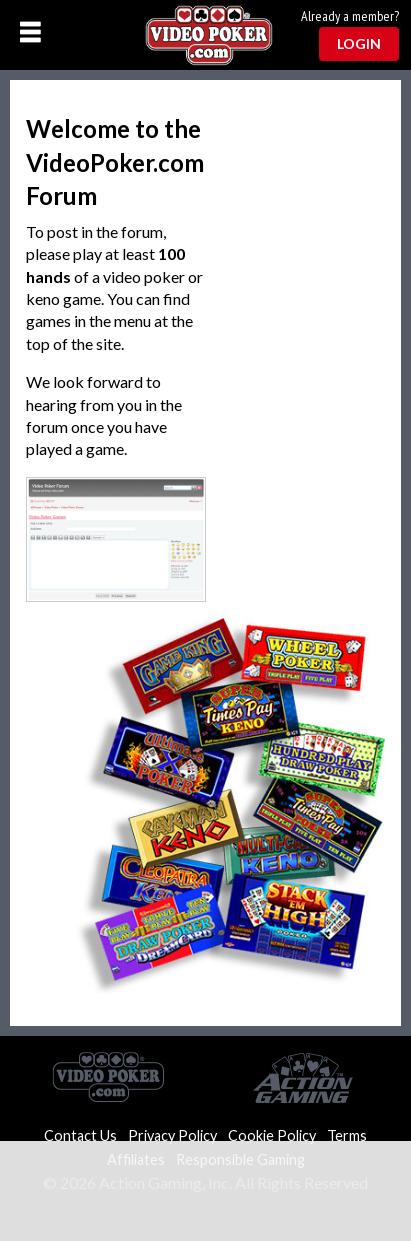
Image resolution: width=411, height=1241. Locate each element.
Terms (347, 1135)
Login (359, 43)
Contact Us (80, 1135)
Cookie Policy (272, 1135)
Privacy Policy (172, 1135)
